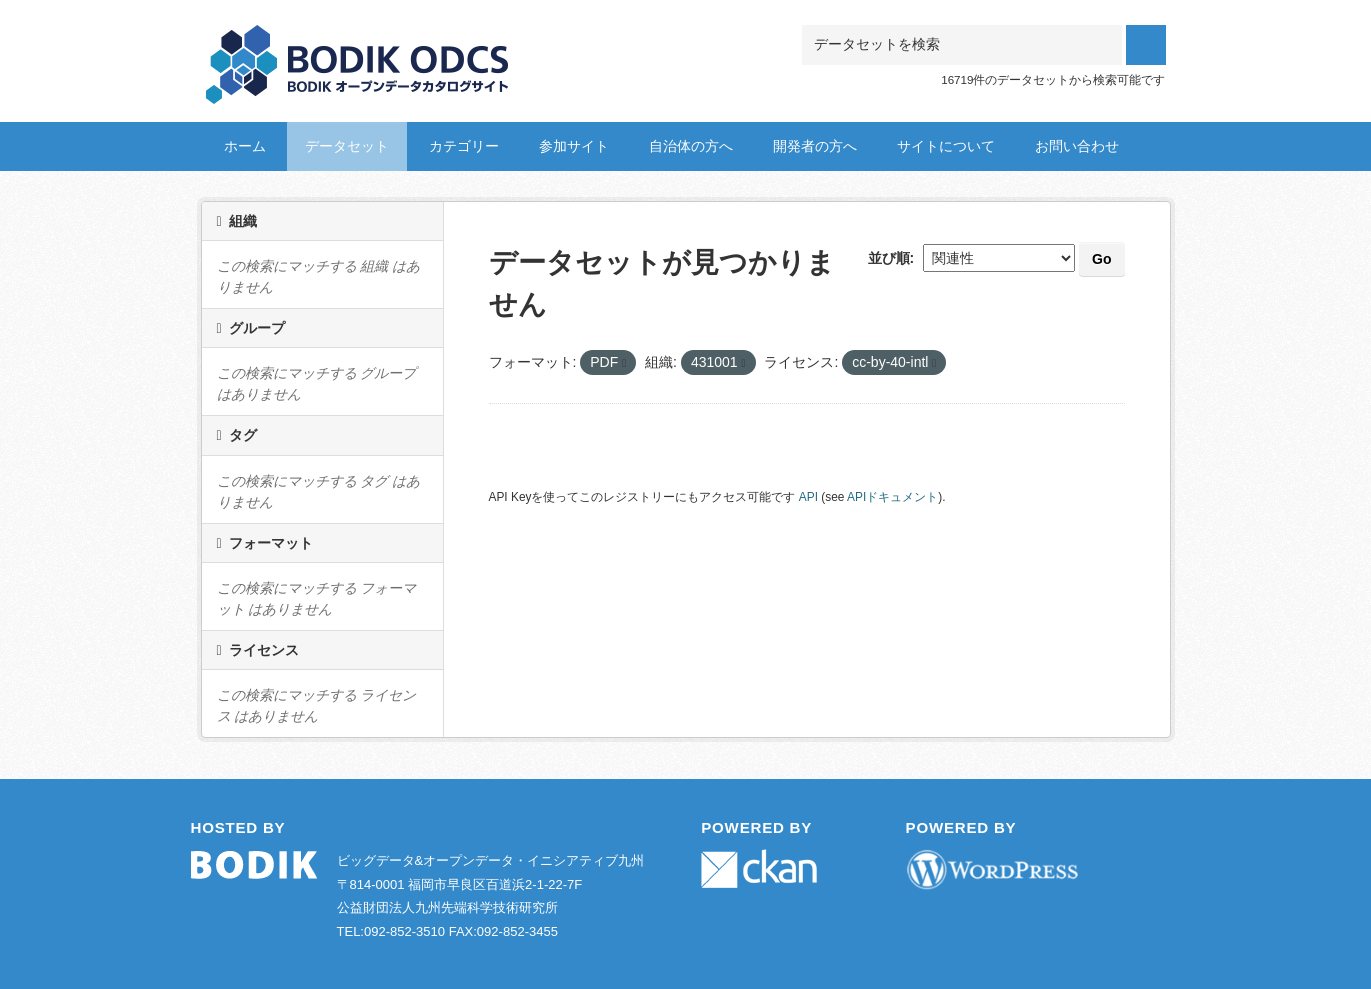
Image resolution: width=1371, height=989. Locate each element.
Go (1101, 259)
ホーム (245, 146)
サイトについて (946, 146)
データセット (347, 146)
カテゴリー (464, 146)
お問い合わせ (1077, 146)
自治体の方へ (691, 146)
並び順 (889, 258)
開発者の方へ (815, 146)
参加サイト (574, 146)
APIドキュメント (892, 497)
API (808, 497)
